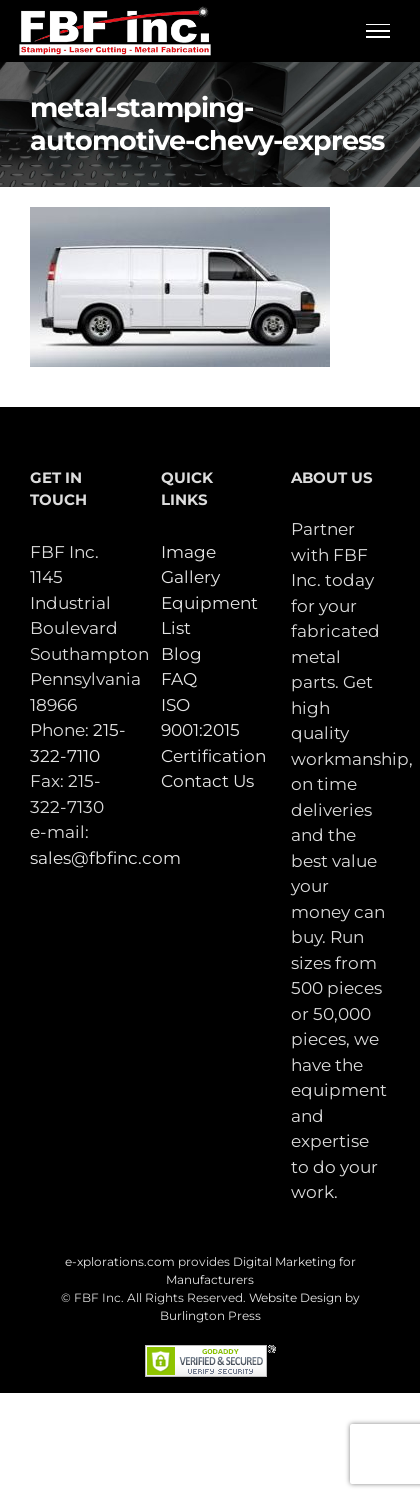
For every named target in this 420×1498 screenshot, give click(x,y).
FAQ (179, 679)
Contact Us (207, 781)
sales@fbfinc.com (105, 858)
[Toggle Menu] (378, 31)
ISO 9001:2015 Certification (213, 730)
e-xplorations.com (120, 1261)
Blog (181, 654)
